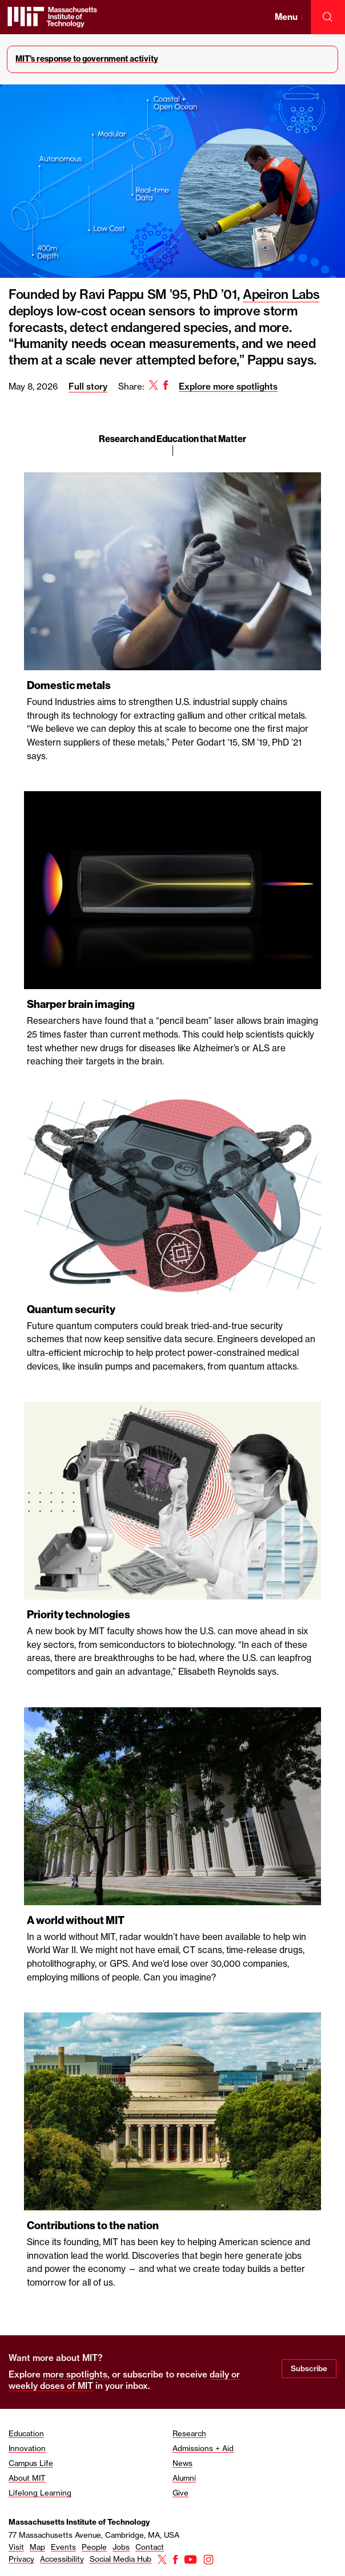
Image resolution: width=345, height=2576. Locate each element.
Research (189, 2433)
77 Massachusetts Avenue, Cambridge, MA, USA (94, 2534)
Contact (149, 2546)
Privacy (21, 2558)
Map (37, 2546)
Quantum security (71, 1309)
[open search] (328, 17)
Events (63, 2546)
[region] (172, 1246)
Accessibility (62, 2558)
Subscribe (309, 2368)
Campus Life (31, 2463)
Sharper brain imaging (81, 1004)
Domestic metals (69, 685)
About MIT (27, 2477)
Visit (16, 2546)
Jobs (121, 2546)
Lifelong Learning (40, 2492)
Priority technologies (78, 1614)
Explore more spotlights (228, 386)
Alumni (184, 2477)
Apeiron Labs (281, 294)
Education (26, 2433)
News (182, 2463)
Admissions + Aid (203, 2448)
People (94, 2546)
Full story (88, 386)
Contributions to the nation (93, 2225)
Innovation (27, 2448)
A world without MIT (76, 1920)
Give (180, 2492)
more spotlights (75, 2374)
